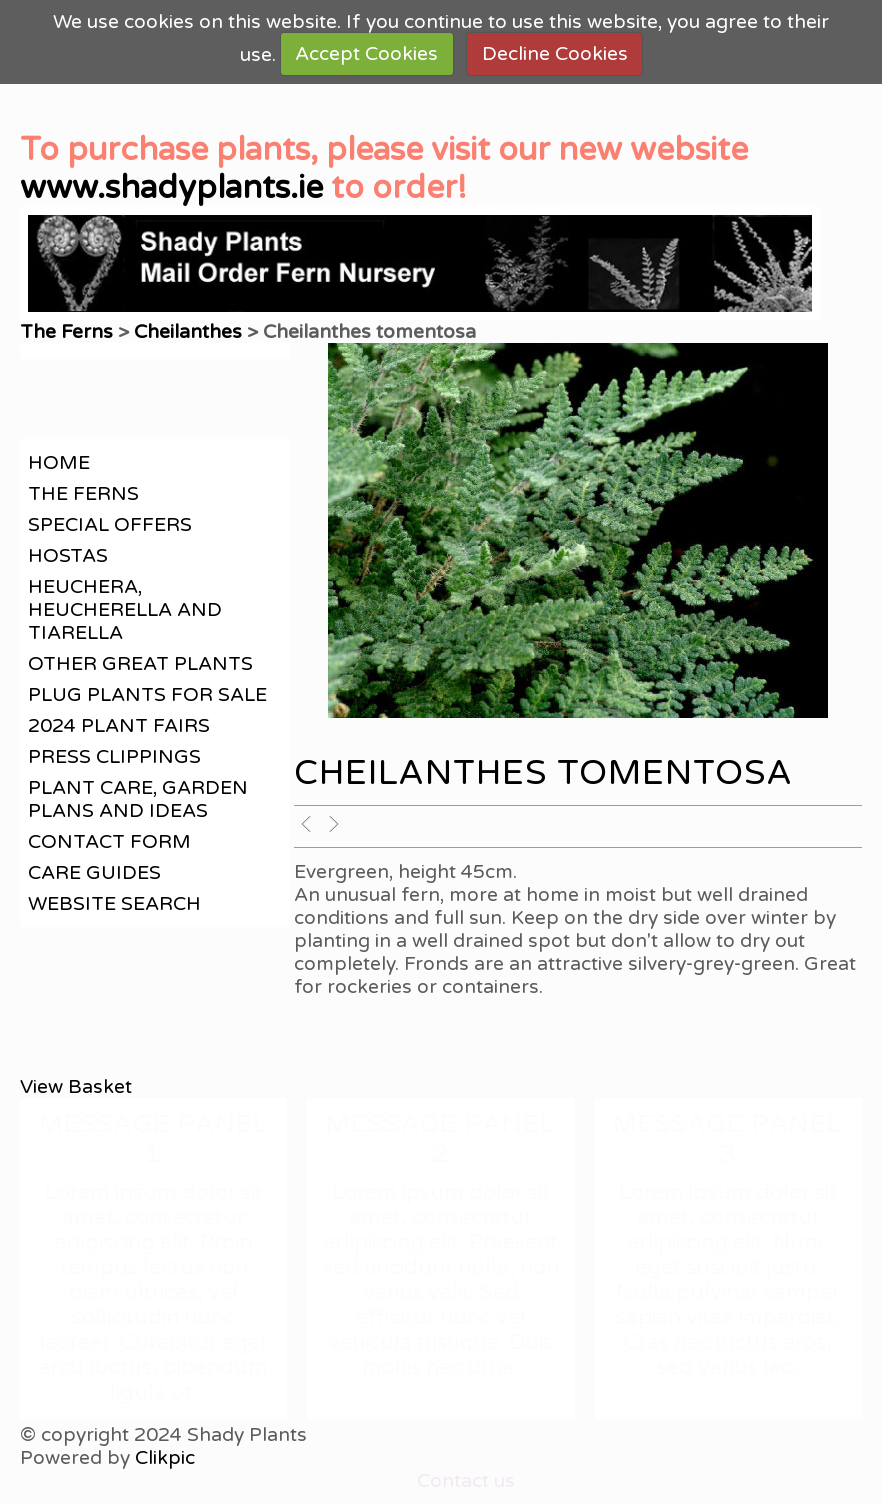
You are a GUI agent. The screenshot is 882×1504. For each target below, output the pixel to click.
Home (59, 462)
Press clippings (114, 756)
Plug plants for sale (147, 694)
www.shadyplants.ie (171, 188)
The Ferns (69, 331)
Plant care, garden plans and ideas (138, 799)
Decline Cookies (555, 53)
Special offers (110, 524)
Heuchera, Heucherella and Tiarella (125, 609)
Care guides (94, 872)
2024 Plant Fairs (119, 725)
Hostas (68, 555)
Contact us (466, 1480)
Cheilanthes (188, 331)
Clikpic (165, 1457)
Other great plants (140, 663)
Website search (114, 903)
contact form (109, 841)
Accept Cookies (366, 53)
